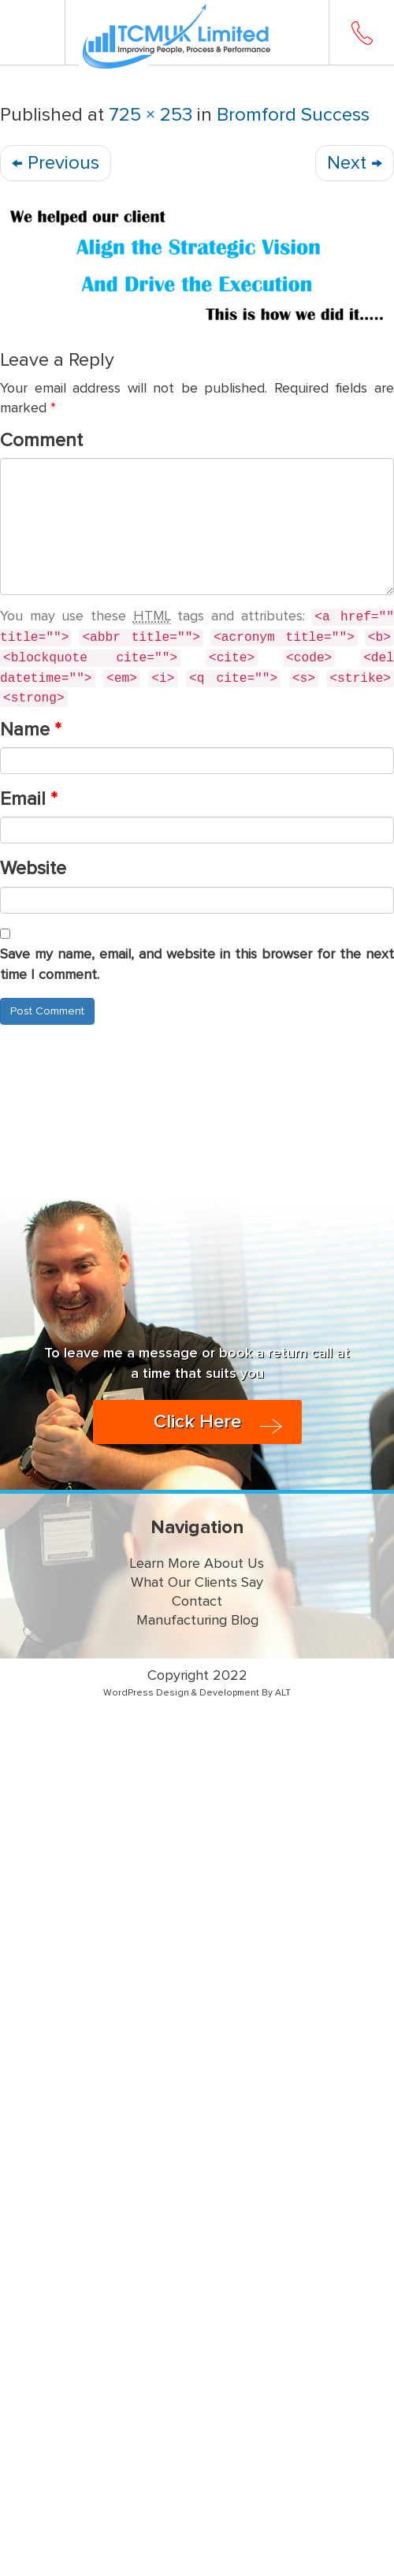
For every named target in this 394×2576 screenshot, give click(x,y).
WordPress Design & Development (181, 1693)
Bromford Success (293, 115)
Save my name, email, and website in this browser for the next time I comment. (197, 964)
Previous (55, 163)
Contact (197, 1602)
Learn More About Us (197, 1564)
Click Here (197, 1422)
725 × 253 (150, 115)
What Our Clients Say (197, 1583)
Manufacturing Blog (197, 1621)
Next (354, 163)
